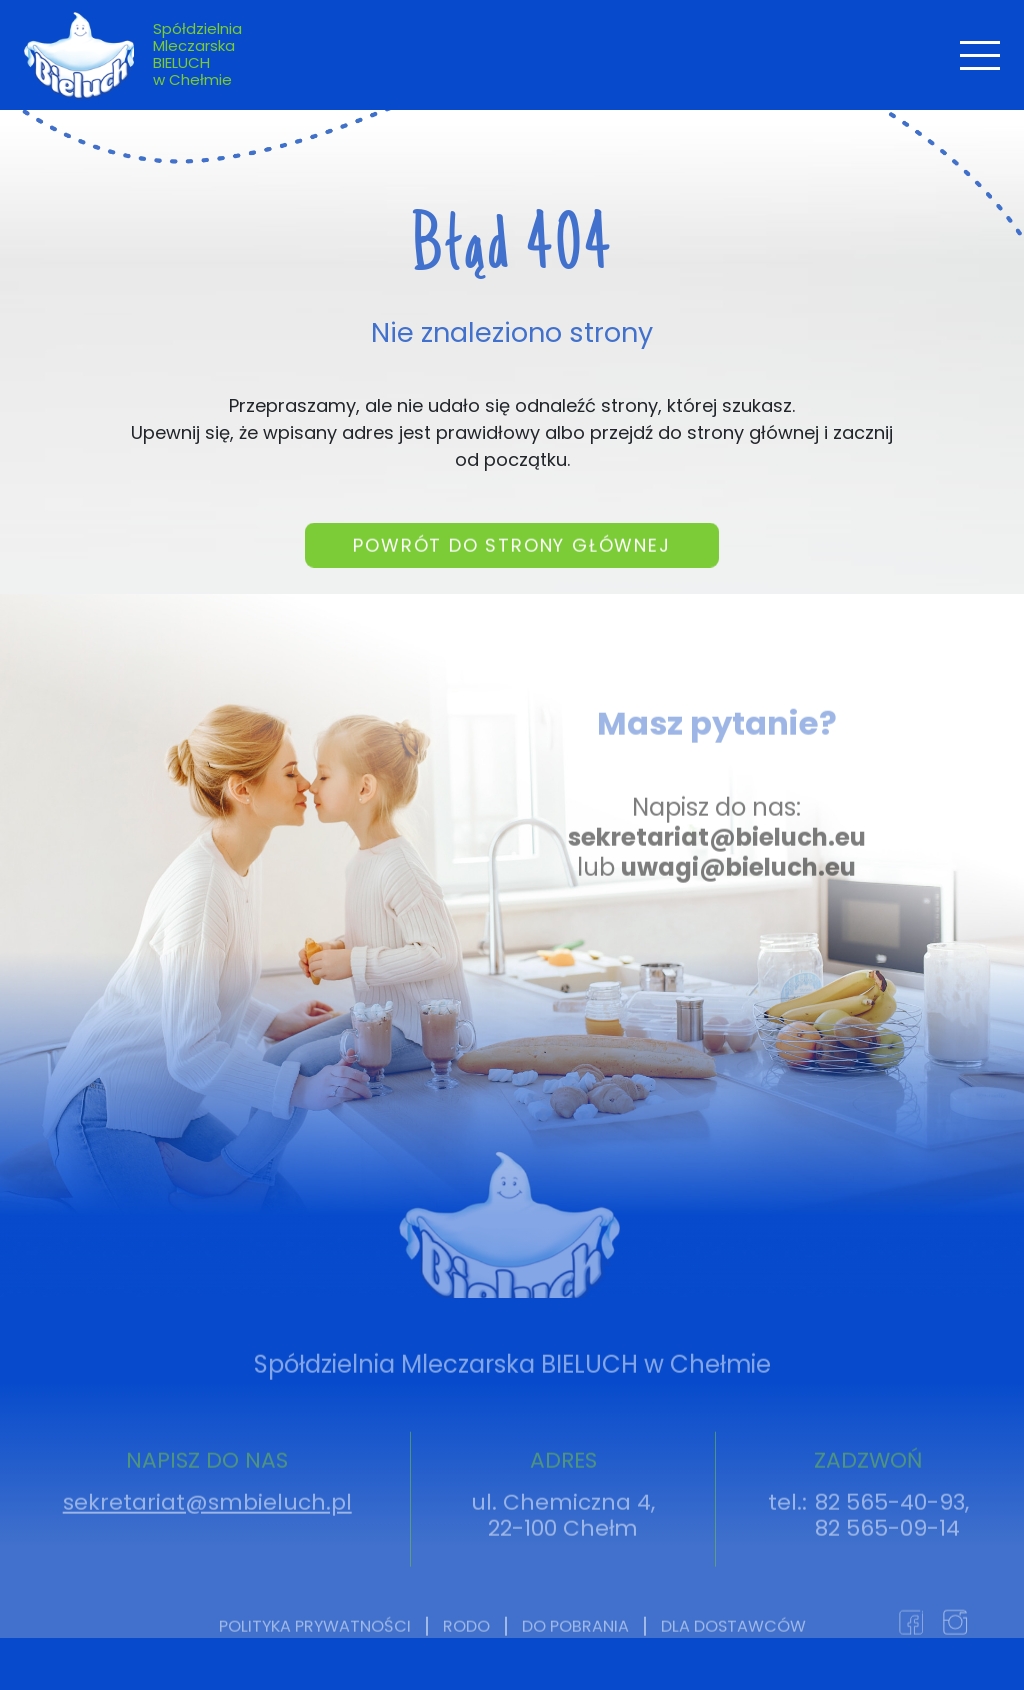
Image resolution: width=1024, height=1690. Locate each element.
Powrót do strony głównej (511, 566)
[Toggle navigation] (980, 55)
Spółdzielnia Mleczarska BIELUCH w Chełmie (197, 54)
